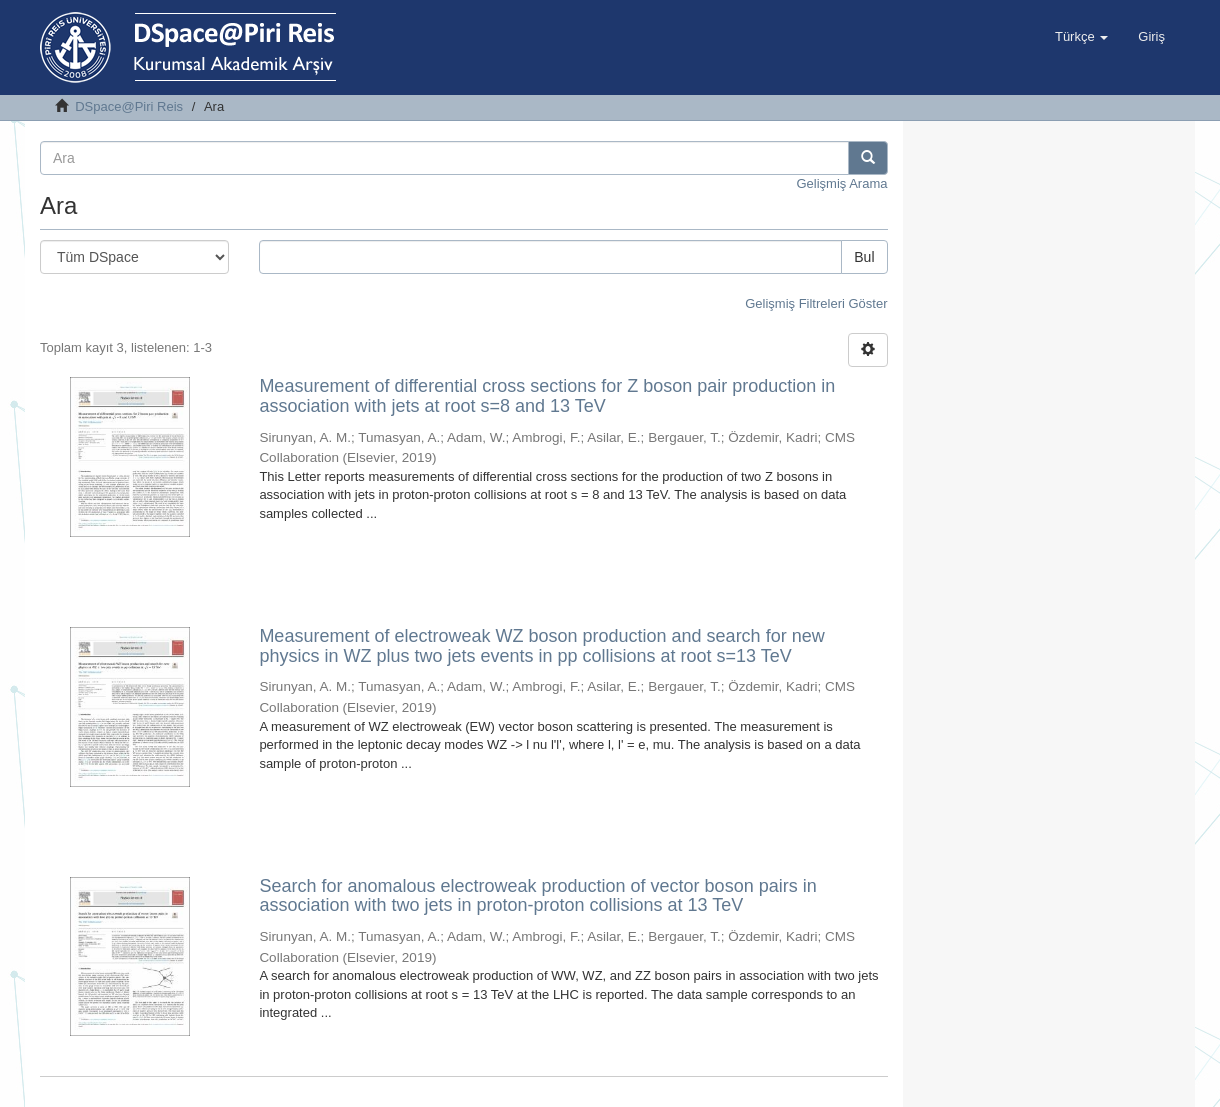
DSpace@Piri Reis (129, 106)
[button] (1081, 37)
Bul (864, 257)
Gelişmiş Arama (841, 183)
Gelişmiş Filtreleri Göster (816, 303)
